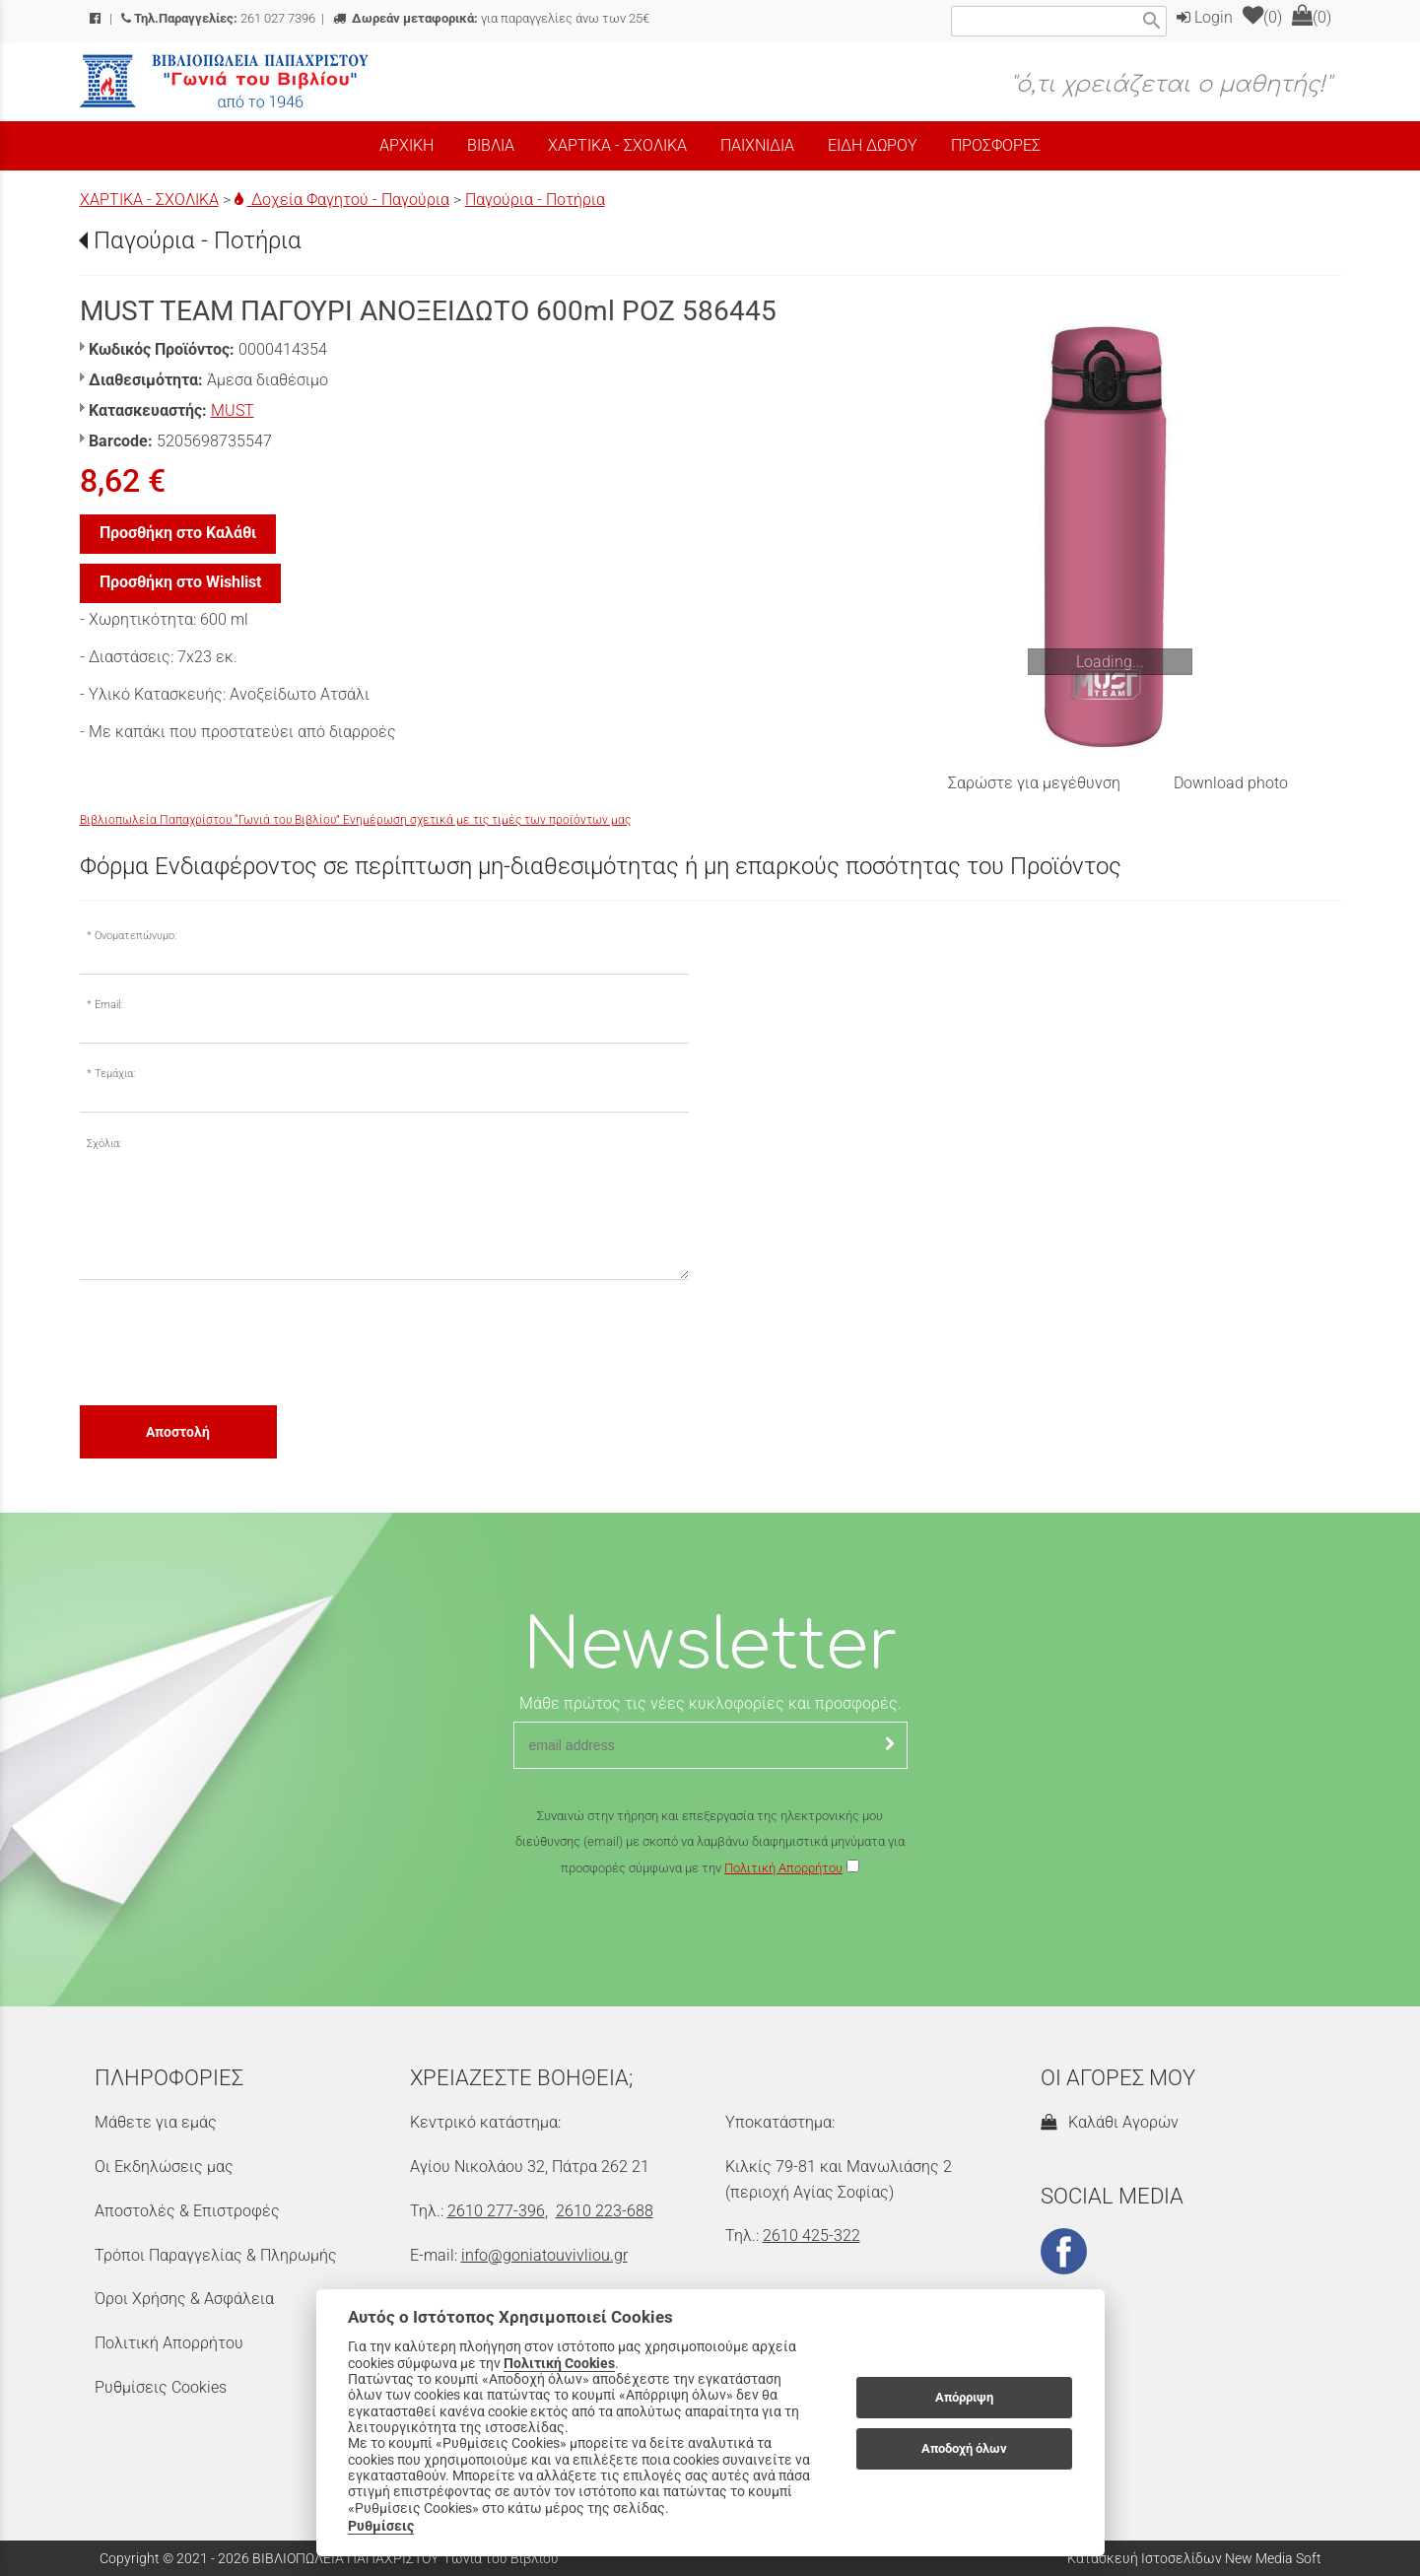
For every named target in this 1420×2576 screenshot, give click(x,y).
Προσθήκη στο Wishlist (180, 582)
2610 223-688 (604, 2211)
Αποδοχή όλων (964, 2448)
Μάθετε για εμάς (156, 2122)
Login (1205, 17)
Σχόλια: (104, 1143)
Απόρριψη (964, 2397)
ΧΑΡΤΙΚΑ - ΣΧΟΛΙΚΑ (149, 199)
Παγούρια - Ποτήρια (535, 199)
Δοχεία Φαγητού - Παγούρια (342, 199)
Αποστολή (178, 1432)
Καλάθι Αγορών (1110, 2122)
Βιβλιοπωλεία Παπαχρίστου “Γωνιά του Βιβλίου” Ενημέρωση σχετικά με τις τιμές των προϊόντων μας (355, 820)
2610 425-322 (811, 2235)
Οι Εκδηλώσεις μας (164, 2166)
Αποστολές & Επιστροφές (187, 2211)
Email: (108, 1004)
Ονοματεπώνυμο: (135, 935)
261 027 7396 (218, 18)
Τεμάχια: (115, 1073)
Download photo (1231, 783)
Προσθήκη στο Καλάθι (178, 532)
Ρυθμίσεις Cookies (161, 2387)
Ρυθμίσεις (381, 2526)
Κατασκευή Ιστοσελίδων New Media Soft (1194, 2558)
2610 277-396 (496, 2211)
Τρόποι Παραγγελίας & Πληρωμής (216, 2255)
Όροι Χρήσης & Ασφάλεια (184, 2298)
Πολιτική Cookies (559, 2363)
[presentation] (229, 1341)
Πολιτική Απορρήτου (783, 1868)
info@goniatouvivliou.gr (544, 2255)
